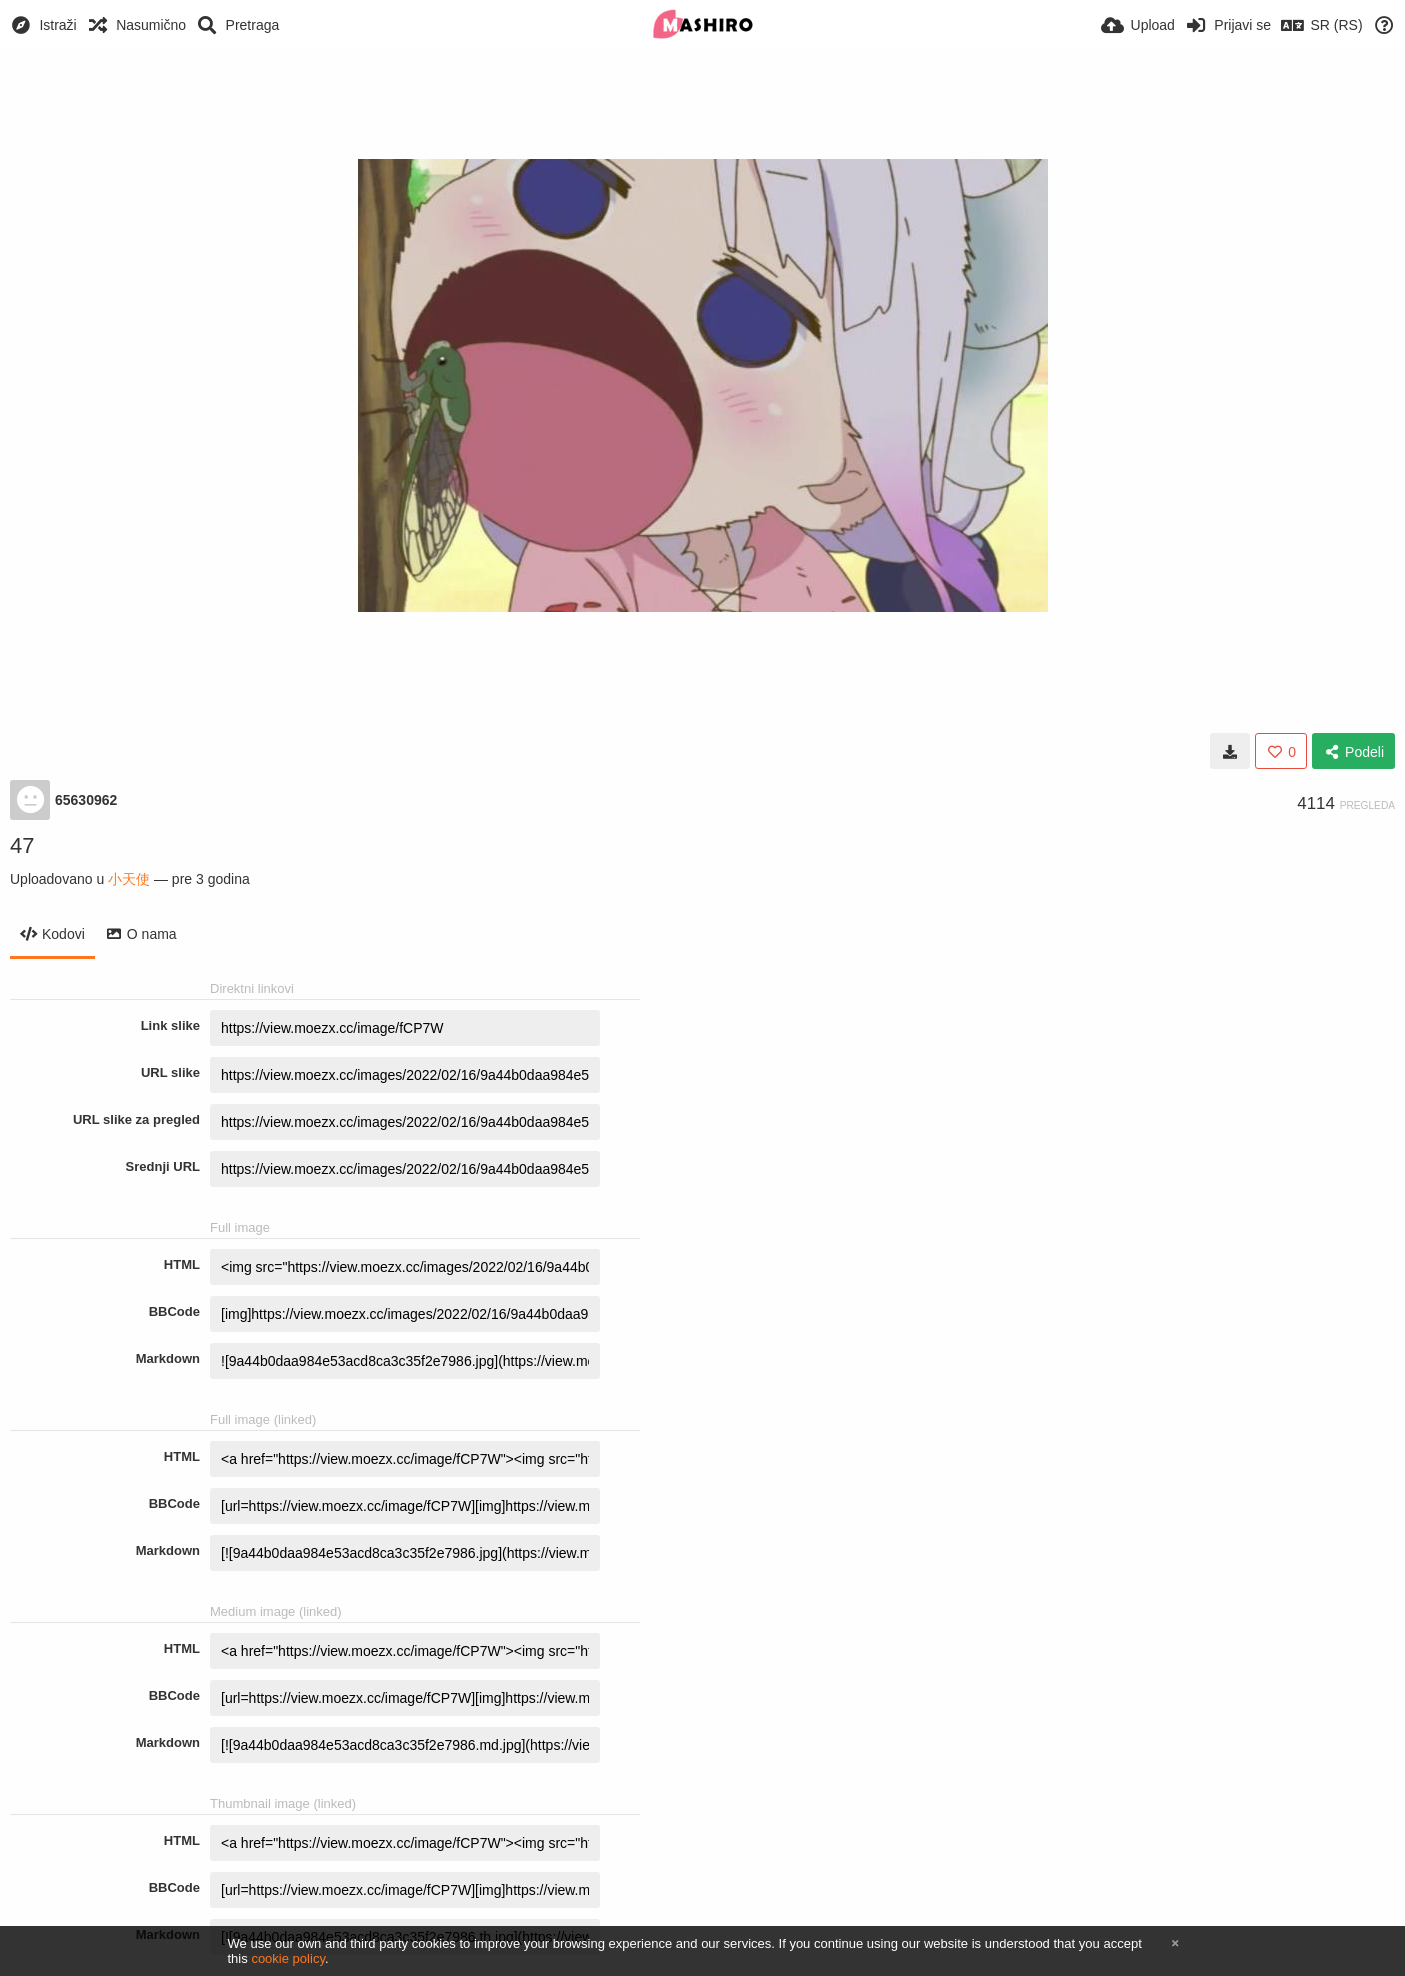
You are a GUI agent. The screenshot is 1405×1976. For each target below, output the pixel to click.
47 (22, 845)
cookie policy (288, 1958)
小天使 (129, 879)
